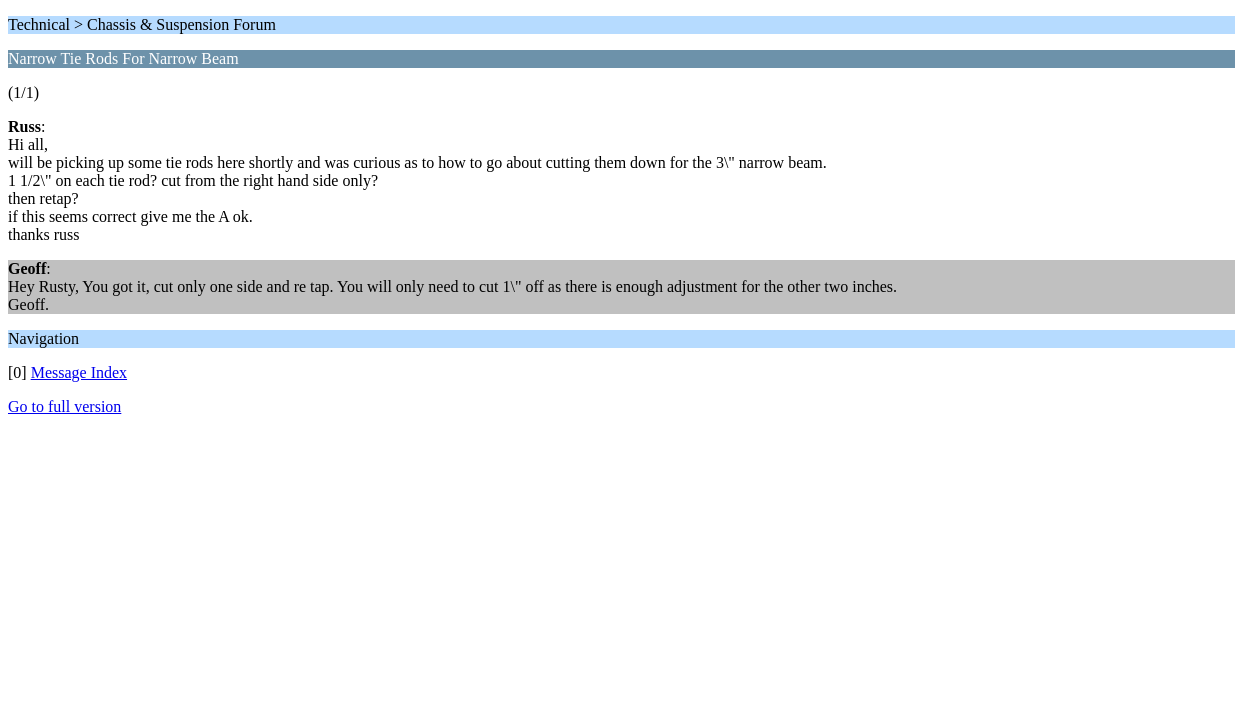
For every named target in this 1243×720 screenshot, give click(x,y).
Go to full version (64, 406)
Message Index (79, 372)
